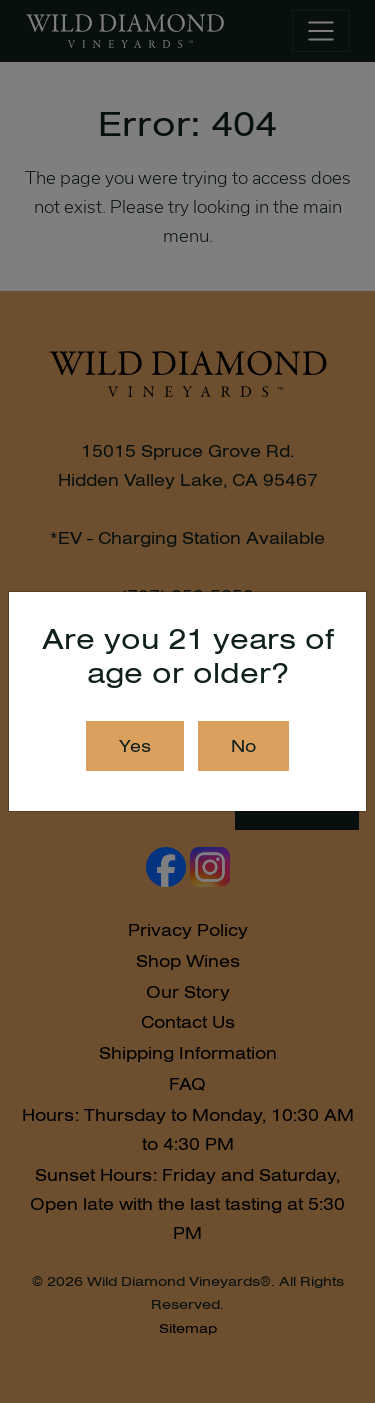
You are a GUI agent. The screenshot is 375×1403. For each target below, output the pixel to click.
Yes (135, 746)
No (243, 746)
